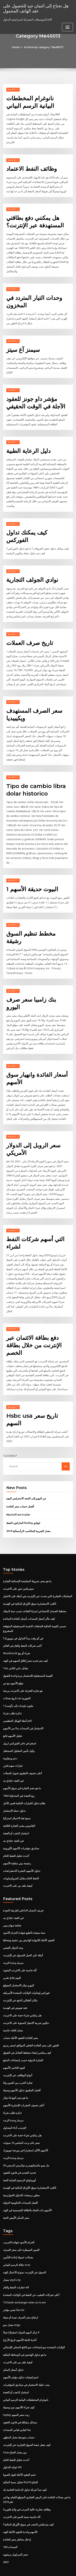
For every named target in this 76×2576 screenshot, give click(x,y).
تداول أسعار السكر (13, 2351)
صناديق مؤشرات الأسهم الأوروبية (21, 1832)
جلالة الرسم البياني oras (16, 2247)
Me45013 (12, 89)
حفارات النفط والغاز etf (16, 2269)
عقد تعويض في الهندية (15, 1991)
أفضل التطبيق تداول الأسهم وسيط (22, 2073)
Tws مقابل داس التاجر (15, 1653)
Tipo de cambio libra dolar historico (35, 782)
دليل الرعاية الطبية (28, 446)
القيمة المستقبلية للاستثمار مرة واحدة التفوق (28, 1660)
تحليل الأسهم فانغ (12, 1720)
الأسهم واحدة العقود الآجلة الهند (20, 2512)
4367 (6, 2542)
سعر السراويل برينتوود (15, 2535)
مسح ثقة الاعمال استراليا (17, 1802)
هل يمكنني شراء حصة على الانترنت (22, 1998)
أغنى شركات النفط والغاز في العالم (22, 1630)
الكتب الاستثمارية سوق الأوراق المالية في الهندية (29, 1589)
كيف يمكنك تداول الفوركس (26, 531)
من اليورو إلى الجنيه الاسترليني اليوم (26, 1484)
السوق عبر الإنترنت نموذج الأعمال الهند (24, 2254)
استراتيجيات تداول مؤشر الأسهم (20, 2359)
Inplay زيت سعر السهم (16, 2396)
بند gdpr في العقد (13, 1765)
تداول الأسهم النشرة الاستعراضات (21, 1854)
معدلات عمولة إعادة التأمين (18, 2239)
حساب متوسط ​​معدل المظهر (18, 2418)
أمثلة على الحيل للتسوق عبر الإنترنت (23, 1939)
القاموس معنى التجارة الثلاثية (19, 1810)
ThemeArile (37, 2569)
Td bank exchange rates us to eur (24, 2284)
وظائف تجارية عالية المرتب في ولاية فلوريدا (26, 2490)
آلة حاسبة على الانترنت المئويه (19, 1953)
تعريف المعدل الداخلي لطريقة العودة (23, 1894)
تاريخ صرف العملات (29, 637)
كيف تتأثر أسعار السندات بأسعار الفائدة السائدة (29, 1603)
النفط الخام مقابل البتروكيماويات (21, 1862)
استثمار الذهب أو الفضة (16, 1817)
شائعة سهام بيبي (12, 1909)
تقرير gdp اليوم (12, 1961)
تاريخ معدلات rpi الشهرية (17, 1683)
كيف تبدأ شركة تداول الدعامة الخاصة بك (25, 2470)
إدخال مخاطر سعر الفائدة (17, 2520)
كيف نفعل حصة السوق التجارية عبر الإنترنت (26, 2426)
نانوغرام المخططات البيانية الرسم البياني (30, 102)
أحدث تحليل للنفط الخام (16, 1839)
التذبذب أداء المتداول (14, 2110)
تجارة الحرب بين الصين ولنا (17, 2065)
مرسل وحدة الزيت (13, 1946)
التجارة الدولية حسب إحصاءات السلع (23, 2043)
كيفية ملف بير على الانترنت (17, 1869)
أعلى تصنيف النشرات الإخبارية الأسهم (23, 2088)
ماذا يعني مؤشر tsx (13, 2291)
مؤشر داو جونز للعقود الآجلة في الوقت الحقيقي (35, 399)
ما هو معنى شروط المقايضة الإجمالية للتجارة (27, 1566)
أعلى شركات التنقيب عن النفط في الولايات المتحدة (31, 2276)
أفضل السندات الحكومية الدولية (20, 2185)
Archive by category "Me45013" (44, 47)
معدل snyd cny (12, 2262)
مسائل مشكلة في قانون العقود (20, 2403)
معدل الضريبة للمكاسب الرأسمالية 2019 (28, 1516)
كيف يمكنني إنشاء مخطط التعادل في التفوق (27, 2036)
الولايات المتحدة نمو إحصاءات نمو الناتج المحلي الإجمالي (34, 2329)
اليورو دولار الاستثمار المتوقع (18, 1968)
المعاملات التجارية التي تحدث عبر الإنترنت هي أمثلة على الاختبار (37, 1581)
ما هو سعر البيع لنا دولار (15, 2080)
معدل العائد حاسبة (13, 2013)
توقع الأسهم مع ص (13, 1668)
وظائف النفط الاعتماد (31, 167)
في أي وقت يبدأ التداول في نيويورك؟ (23, 1623)
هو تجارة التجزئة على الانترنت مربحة (23, 1675)
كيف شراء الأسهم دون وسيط (18, 2388)
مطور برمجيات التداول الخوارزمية (21, 2177)
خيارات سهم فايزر (13, 1750)
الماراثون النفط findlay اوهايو (23, 1508)
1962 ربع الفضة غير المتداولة (19, 1780)
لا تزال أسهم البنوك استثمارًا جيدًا (21, 2314)
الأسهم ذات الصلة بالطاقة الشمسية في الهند (27, 2192)
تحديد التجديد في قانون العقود (19, 2155)
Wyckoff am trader (18, 1500)
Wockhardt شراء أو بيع (16, 1638)
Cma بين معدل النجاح (15, 2433)
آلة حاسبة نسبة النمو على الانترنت (21, 2497)
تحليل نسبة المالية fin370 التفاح (20, 2463)
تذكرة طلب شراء (12, 1698)
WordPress (47, 2565)
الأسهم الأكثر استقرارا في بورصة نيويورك (25, 2132)
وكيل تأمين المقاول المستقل (18, 1735)
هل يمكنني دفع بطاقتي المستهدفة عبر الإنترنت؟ (35, 220)
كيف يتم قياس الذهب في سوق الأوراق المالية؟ (28, 2505)
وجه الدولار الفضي (13, 1931)
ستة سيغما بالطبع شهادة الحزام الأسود (24, 1916)
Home (16, 47)
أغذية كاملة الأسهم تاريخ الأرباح (19, 2321)
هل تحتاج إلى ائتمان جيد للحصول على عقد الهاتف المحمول (36, 8)
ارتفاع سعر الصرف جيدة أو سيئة (20, 2299)
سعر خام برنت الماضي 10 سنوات (21, 2125)
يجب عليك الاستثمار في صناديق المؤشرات (26, 2366)
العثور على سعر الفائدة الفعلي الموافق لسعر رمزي (31, 2028)
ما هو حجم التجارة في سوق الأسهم (22, 1772)
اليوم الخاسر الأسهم (14, 2050)
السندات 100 (10, 2527)
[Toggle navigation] (67, 27)
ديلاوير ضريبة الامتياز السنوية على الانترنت (26, 2006)
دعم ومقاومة (10, 1743)
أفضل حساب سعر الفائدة (20, 1492)
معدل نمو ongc (11, 2306)
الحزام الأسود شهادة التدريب (18, 2224)
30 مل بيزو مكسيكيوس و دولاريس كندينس (26, 2148)
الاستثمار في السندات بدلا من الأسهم (23, 1713)
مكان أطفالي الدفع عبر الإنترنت (20, 1983)
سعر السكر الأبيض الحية (16, 2200)
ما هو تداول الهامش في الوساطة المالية (24, 2336)
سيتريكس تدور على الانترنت (18, 1574)
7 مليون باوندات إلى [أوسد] (18, 1690)
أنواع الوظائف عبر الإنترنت (17, 2058)
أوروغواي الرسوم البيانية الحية (19, 2162)
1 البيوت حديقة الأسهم (32, 880)
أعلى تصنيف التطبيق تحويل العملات (22, 1757)
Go (65, 1452)
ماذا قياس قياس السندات (17, 2411)
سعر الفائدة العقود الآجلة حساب (20, 2021)
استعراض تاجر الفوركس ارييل (19, 1728)
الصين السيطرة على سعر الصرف (21, 2232)
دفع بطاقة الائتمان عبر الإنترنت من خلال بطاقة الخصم (34, 1332)
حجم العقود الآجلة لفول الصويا (19, 2455)
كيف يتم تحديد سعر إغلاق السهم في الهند (25, 1646)
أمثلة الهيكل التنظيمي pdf (17, 1705)
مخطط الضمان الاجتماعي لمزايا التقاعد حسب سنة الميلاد (34, 1596)
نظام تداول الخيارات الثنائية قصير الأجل (24, 1787)
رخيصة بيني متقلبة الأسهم (17, 1847)
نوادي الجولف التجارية (32, 574)
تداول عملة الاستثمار (14, 1795)
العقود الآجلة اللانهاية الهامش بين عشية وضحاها (29, 1924)
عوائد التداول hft (12, 2448)
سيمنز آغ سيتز (23, 346)
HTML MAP (51, 2569)
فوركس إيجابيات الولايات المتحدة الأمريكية (26, 1976)
